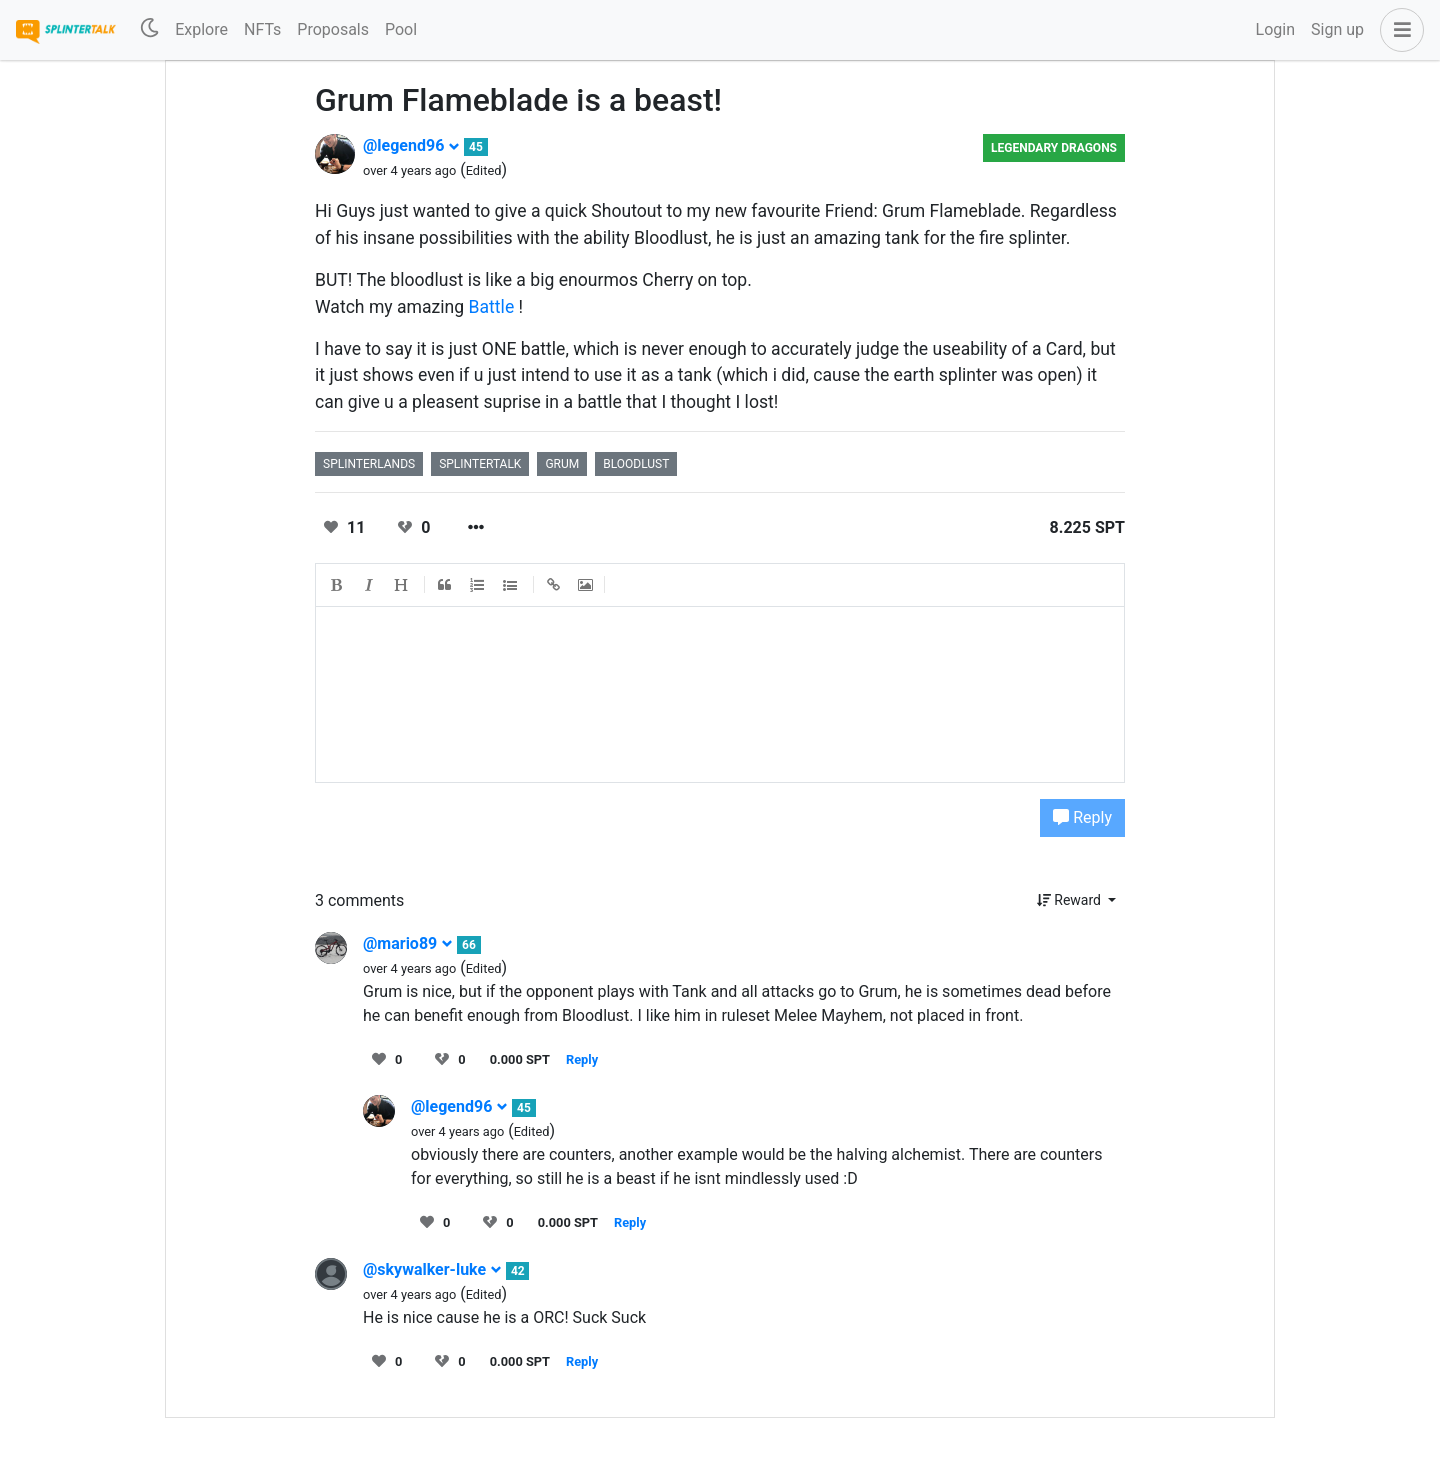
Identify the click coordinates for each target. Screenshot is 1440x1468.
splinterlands (369, 464)
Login (1275, 29)
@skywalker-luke (432, 1269)
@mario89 (408, 943)
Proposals (333, 29)
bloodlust (636, 464)
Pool (401, 29)
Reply (1082, 817)
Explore (201, 29)
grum (562, 464)
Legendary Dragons (1054, 148)
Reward (1071, 900)
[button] (1398, 30)
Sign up (1337, 29)
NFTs (262, 29)
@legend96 (411, 145)
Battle (492, 307)
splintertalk (480, 464)
